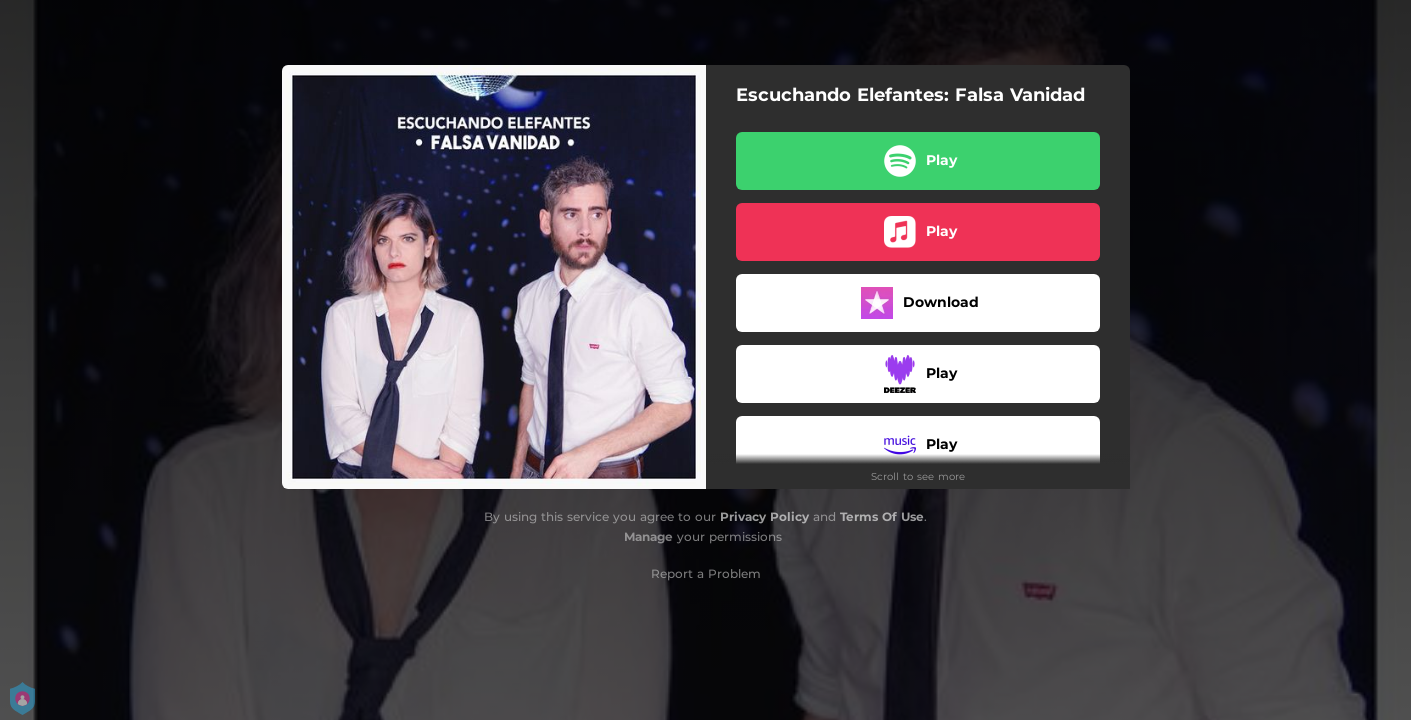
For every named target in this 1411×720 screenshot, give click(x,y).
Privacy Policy (764, 516)
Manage (648, 536)
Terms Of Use (882, 516)
